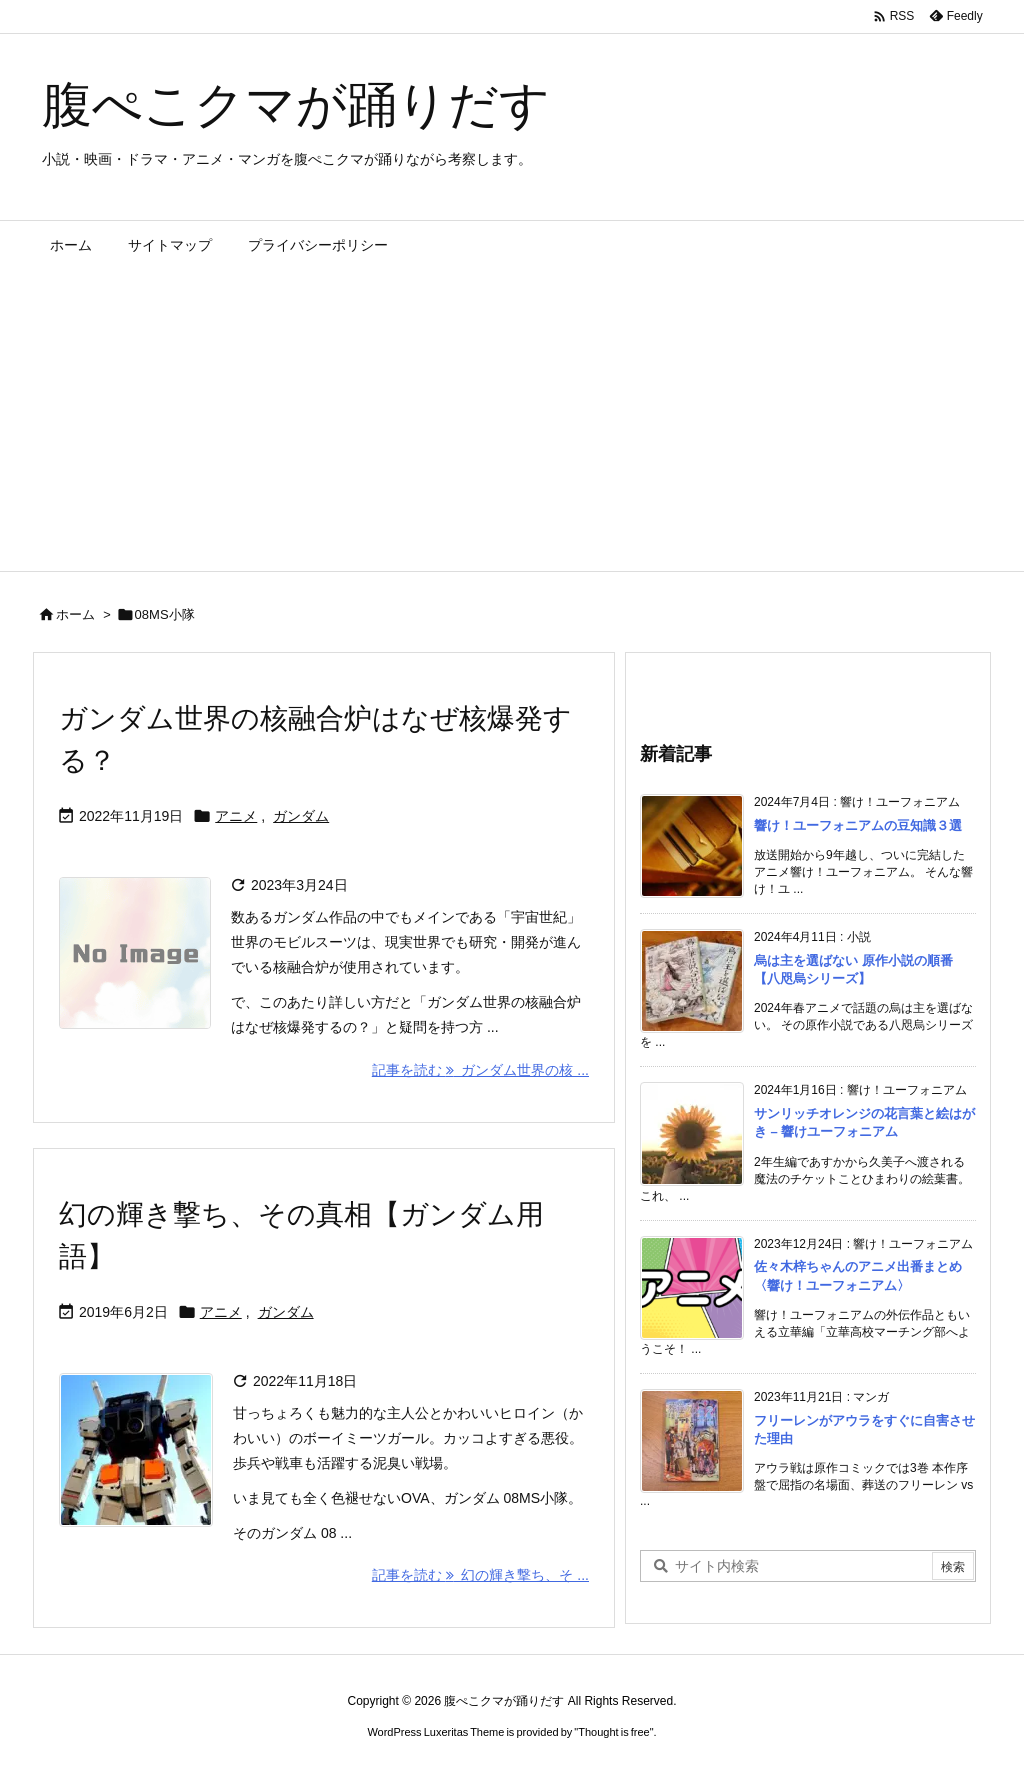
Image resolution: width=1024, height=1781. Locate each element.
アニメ (236, 816)
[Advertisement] (512, 421)
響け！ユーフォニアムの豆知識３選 (858, 825)
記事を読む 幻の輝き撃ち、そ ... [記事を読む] (480, 1575)
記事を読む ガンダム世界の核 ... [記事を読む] (480, 1070)
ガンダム (301, 816)
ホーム (75, 614)
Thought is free (613, 1732)
